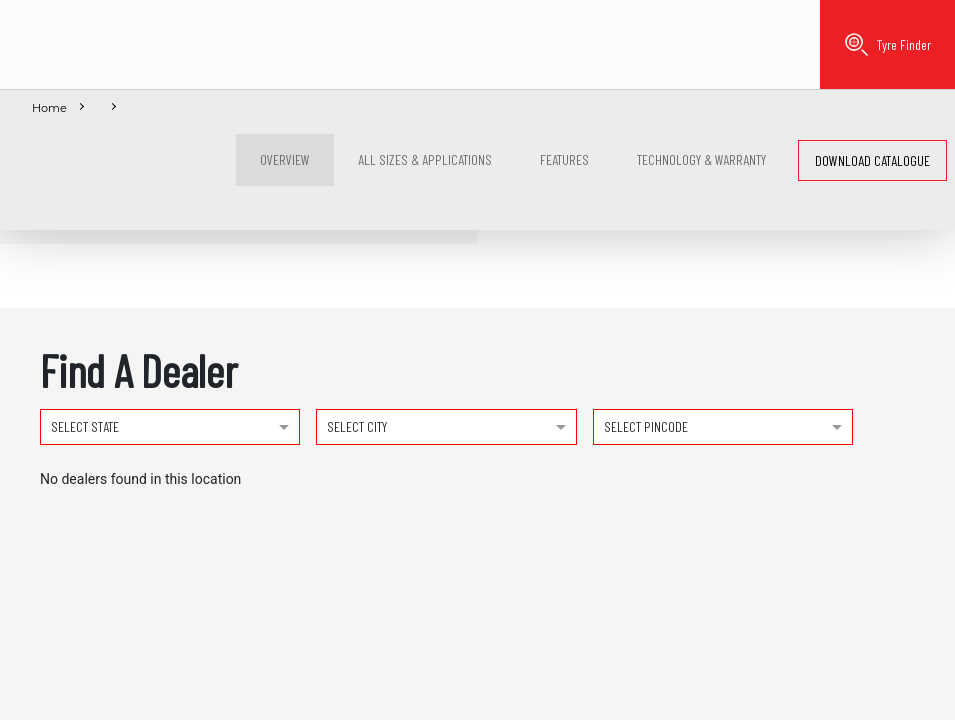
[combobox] (170, 425)
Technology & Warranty (701, 159)
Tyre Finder (887, 44)
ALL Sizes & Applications (425, 159)
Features (564, 159)
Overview (285, 159)
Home (49, 108)
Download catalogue (872, 160)
